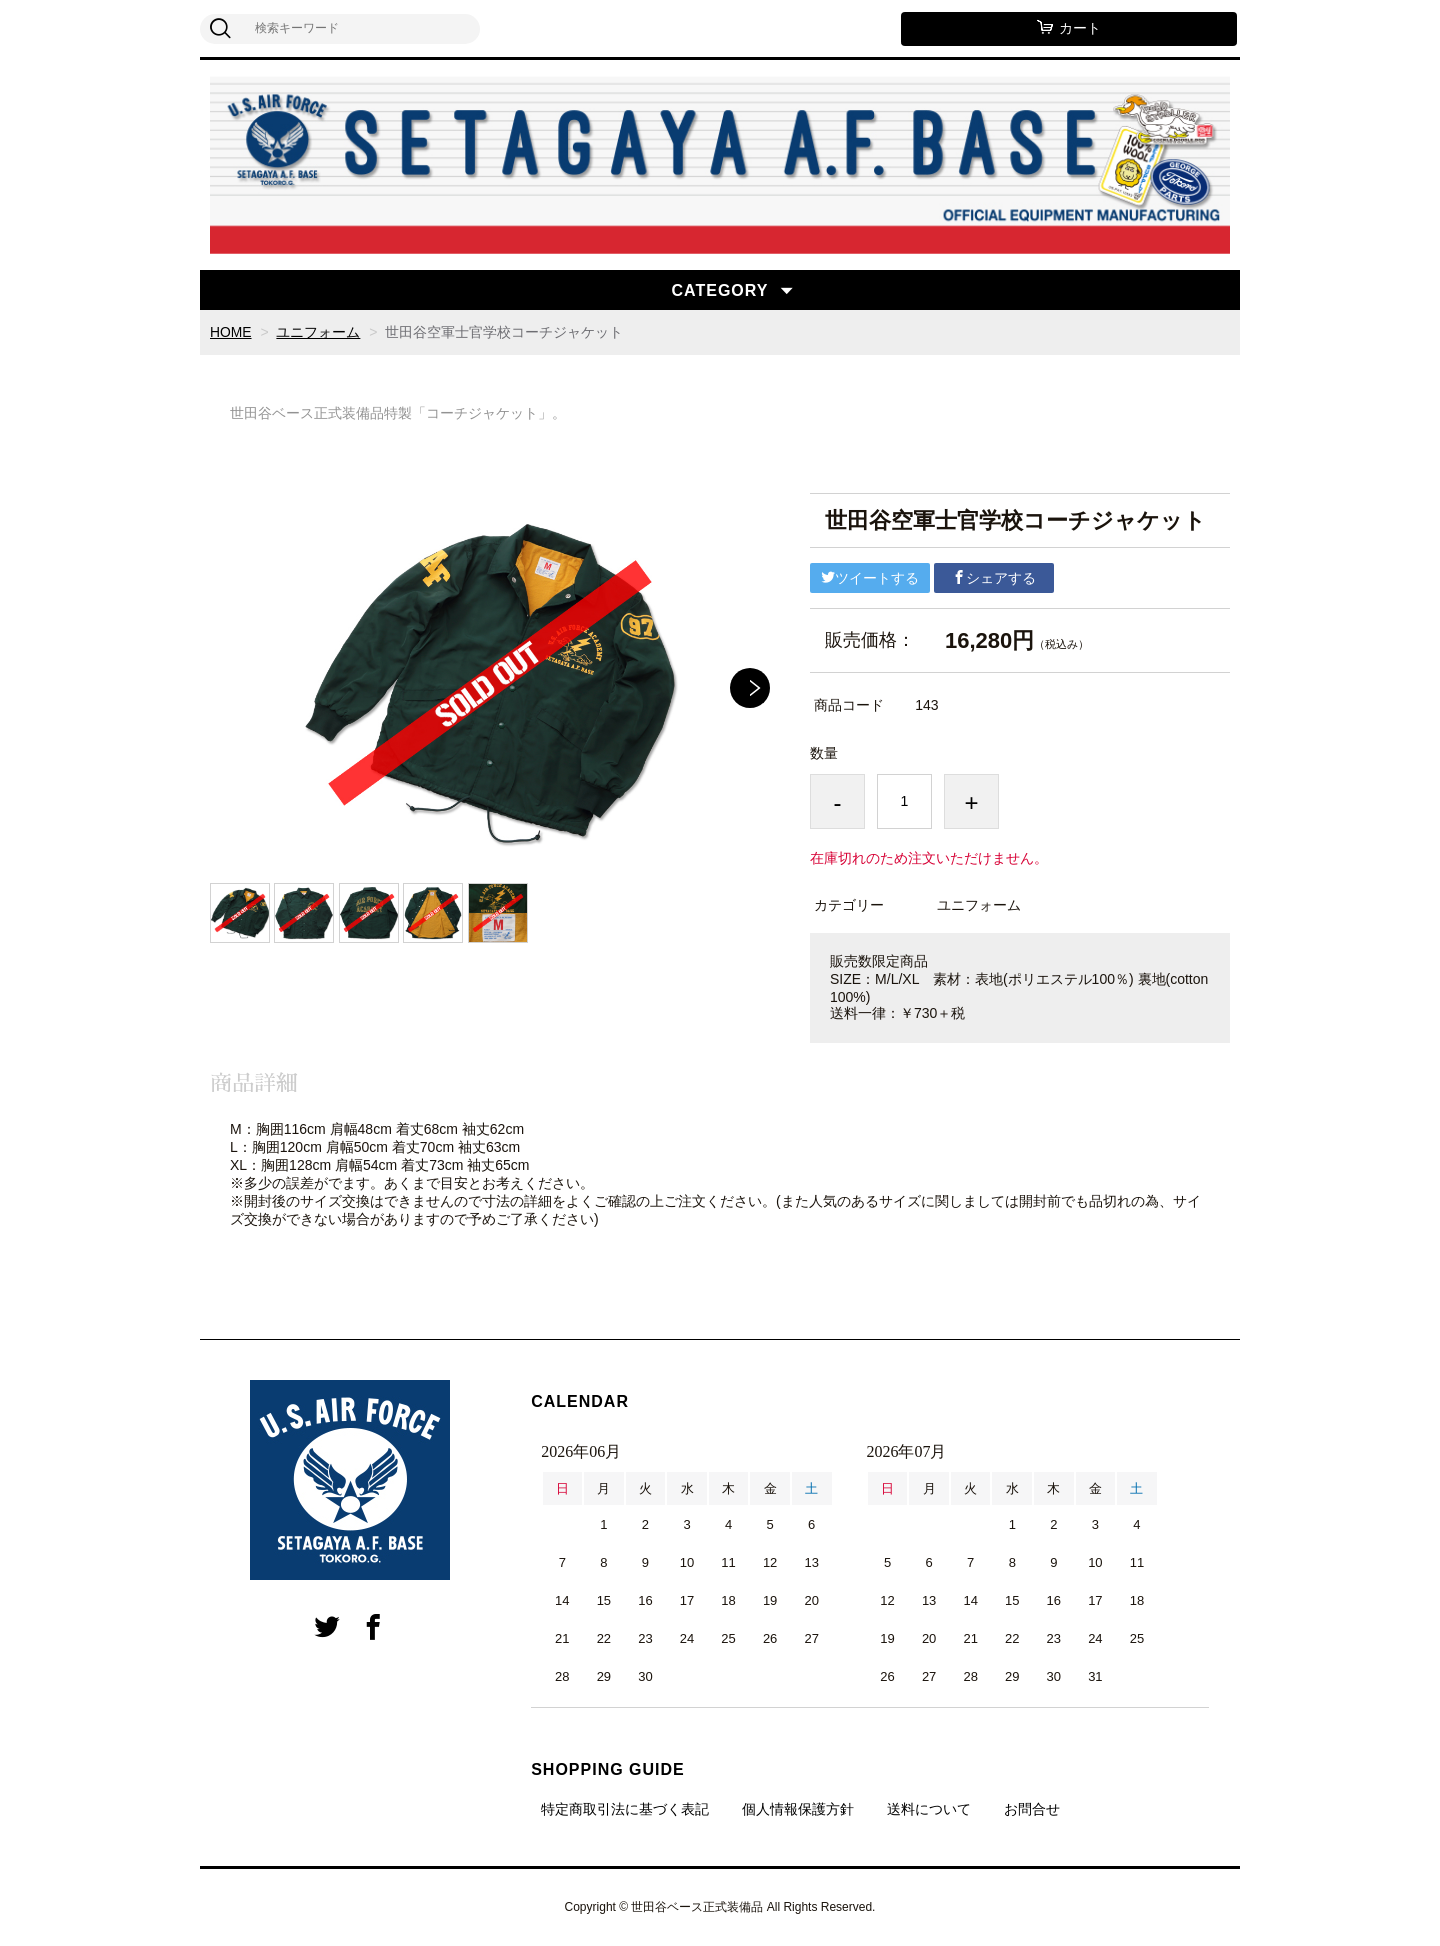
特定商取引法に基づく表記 (625, 1809)
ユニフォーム (319, 332)
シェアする (994, 578)
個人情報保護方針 (798, 1809)
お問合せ (1032, 1809)
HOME (231, 332)
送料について (929, 1809)
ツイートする (870, 578)
